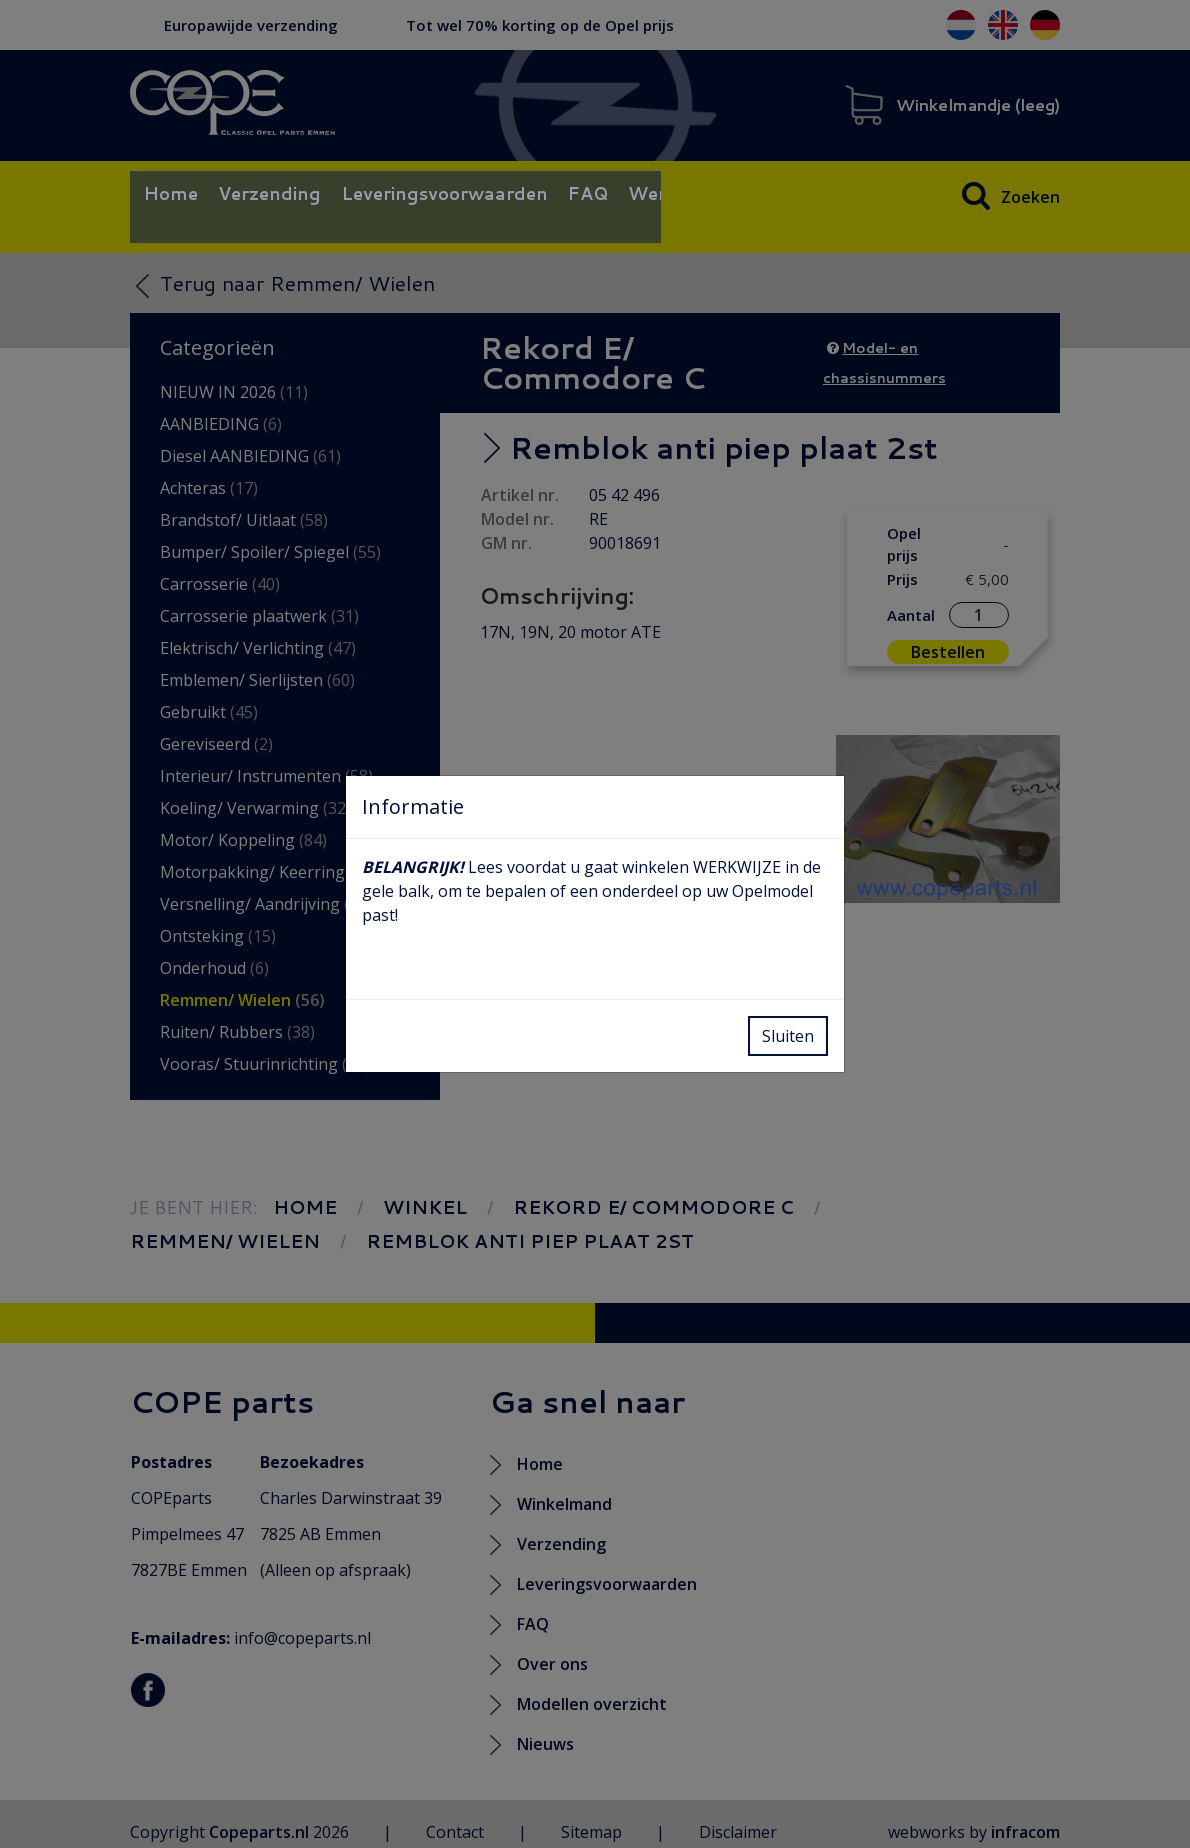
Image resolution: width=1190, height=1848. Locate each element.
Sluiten (788, 1036)
